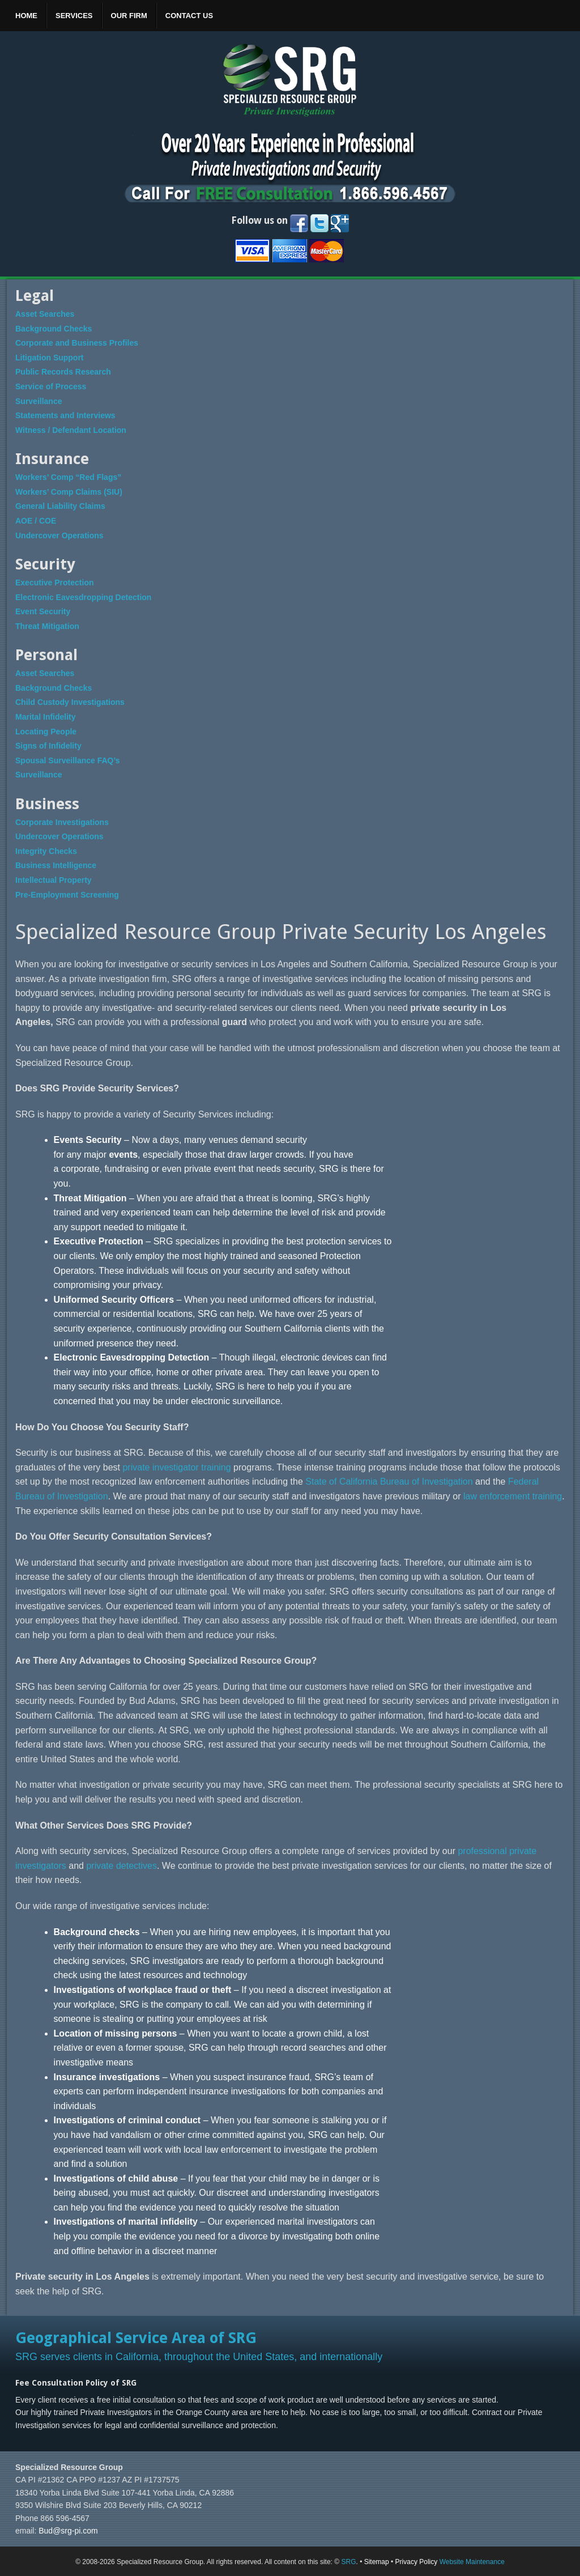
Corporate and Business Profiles (76, 342)
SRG (348, 2562)
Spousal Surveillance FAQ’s (67, 760)
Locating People (45, 731)
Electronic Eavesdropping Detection (83, 597)
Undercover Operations (59, 535)
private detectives (121, 1866)
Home (26, 15)
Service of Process (50, 386)
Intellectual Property (53, 880)
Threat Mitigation (47, 626)
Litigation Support (49, 357)
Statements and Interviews (65, 415)
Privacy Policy (416, 2562)
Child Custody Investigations (70, 702)
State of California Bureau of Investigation (388, 1481)
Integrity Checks (46, 851)
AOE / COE (35, 520)
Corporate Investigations (62, 822)
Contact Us (189, 15)
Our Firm (129, 15)
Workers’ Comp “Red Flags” (68, 477)
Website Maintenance (472, 2562)
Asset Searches (44, 313)
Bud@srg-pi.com (68, 2530)
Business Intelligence (55, 865)
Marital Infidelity (45, 716)
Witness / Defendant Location (70, 430)
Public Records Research (63, 371)
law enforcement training (512, 1496)
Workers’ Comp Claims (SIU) (68, 491)
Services (74, 15)
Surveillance (38, 401)
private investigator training (176, 1467)
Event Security (42, 611)
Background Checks (53, 328)
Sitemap (376, 2562)
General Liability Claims (60, 506)
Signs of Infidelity (48, 745)
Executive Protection (54, 582)
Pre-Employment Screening (67, 894)
